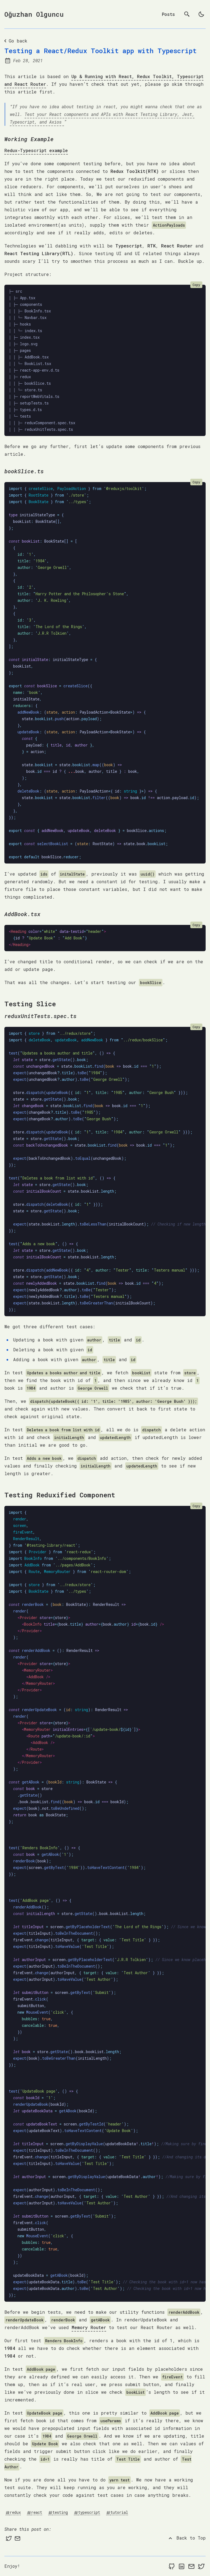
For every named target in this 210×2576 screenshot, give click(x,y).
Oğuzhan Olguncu (34, 14)
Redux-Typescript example (36, 150)
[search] (187, 14)
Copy (196, 285)
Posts (168, 14)
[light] (201, 14)
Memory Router (89, 2327)
